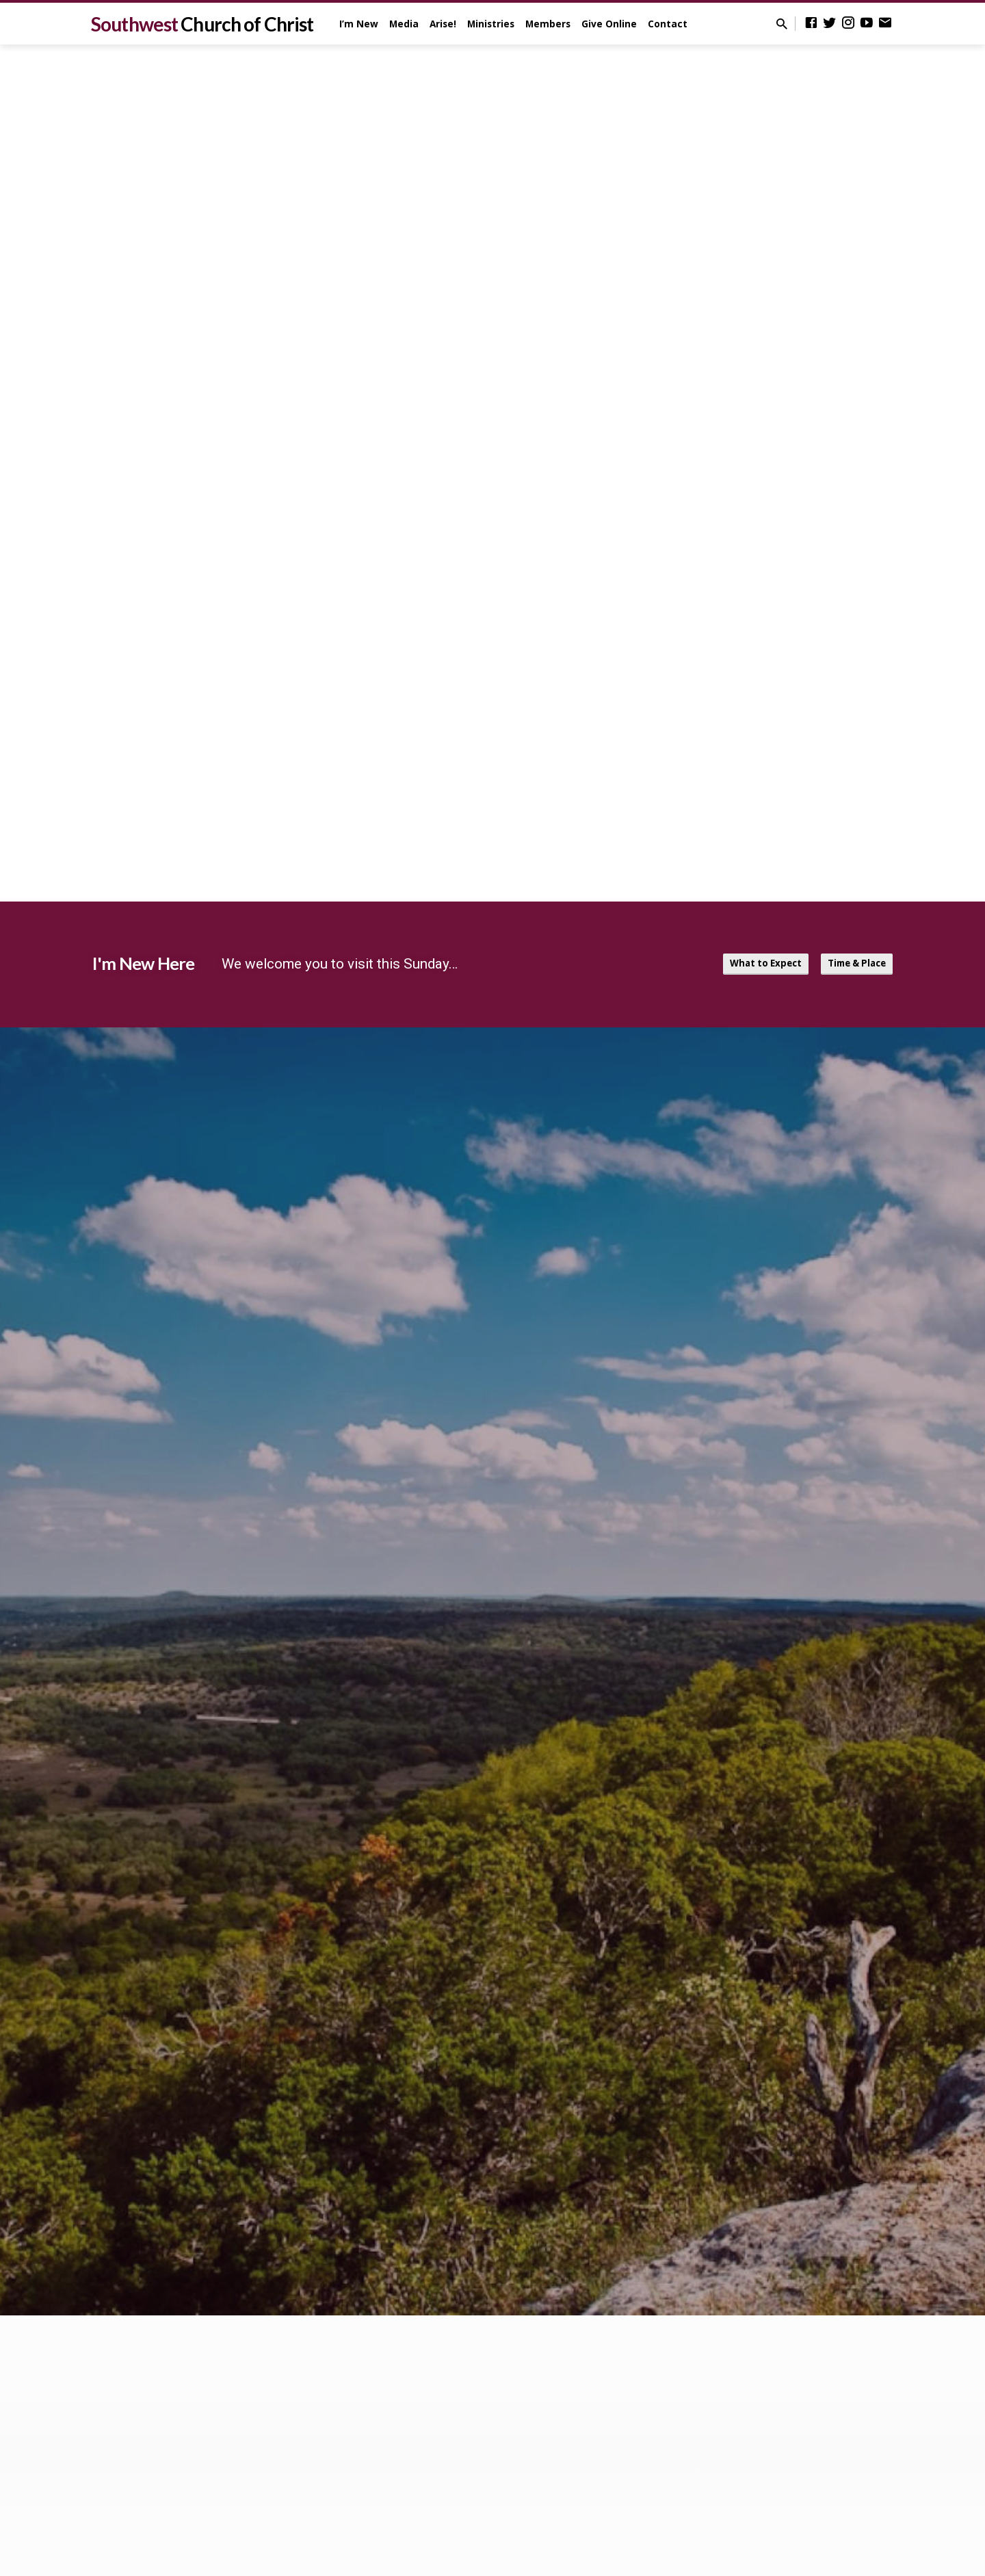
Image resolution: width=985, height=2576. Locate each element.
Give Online (609, 23)
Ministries (490, 23)
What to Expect (751, 964)
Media (404, 23)
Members (547, 23)
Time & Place (852, 964)
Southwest (202, 24)
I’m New (358, 23)
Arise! (443, 23)
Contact (667, 23)
